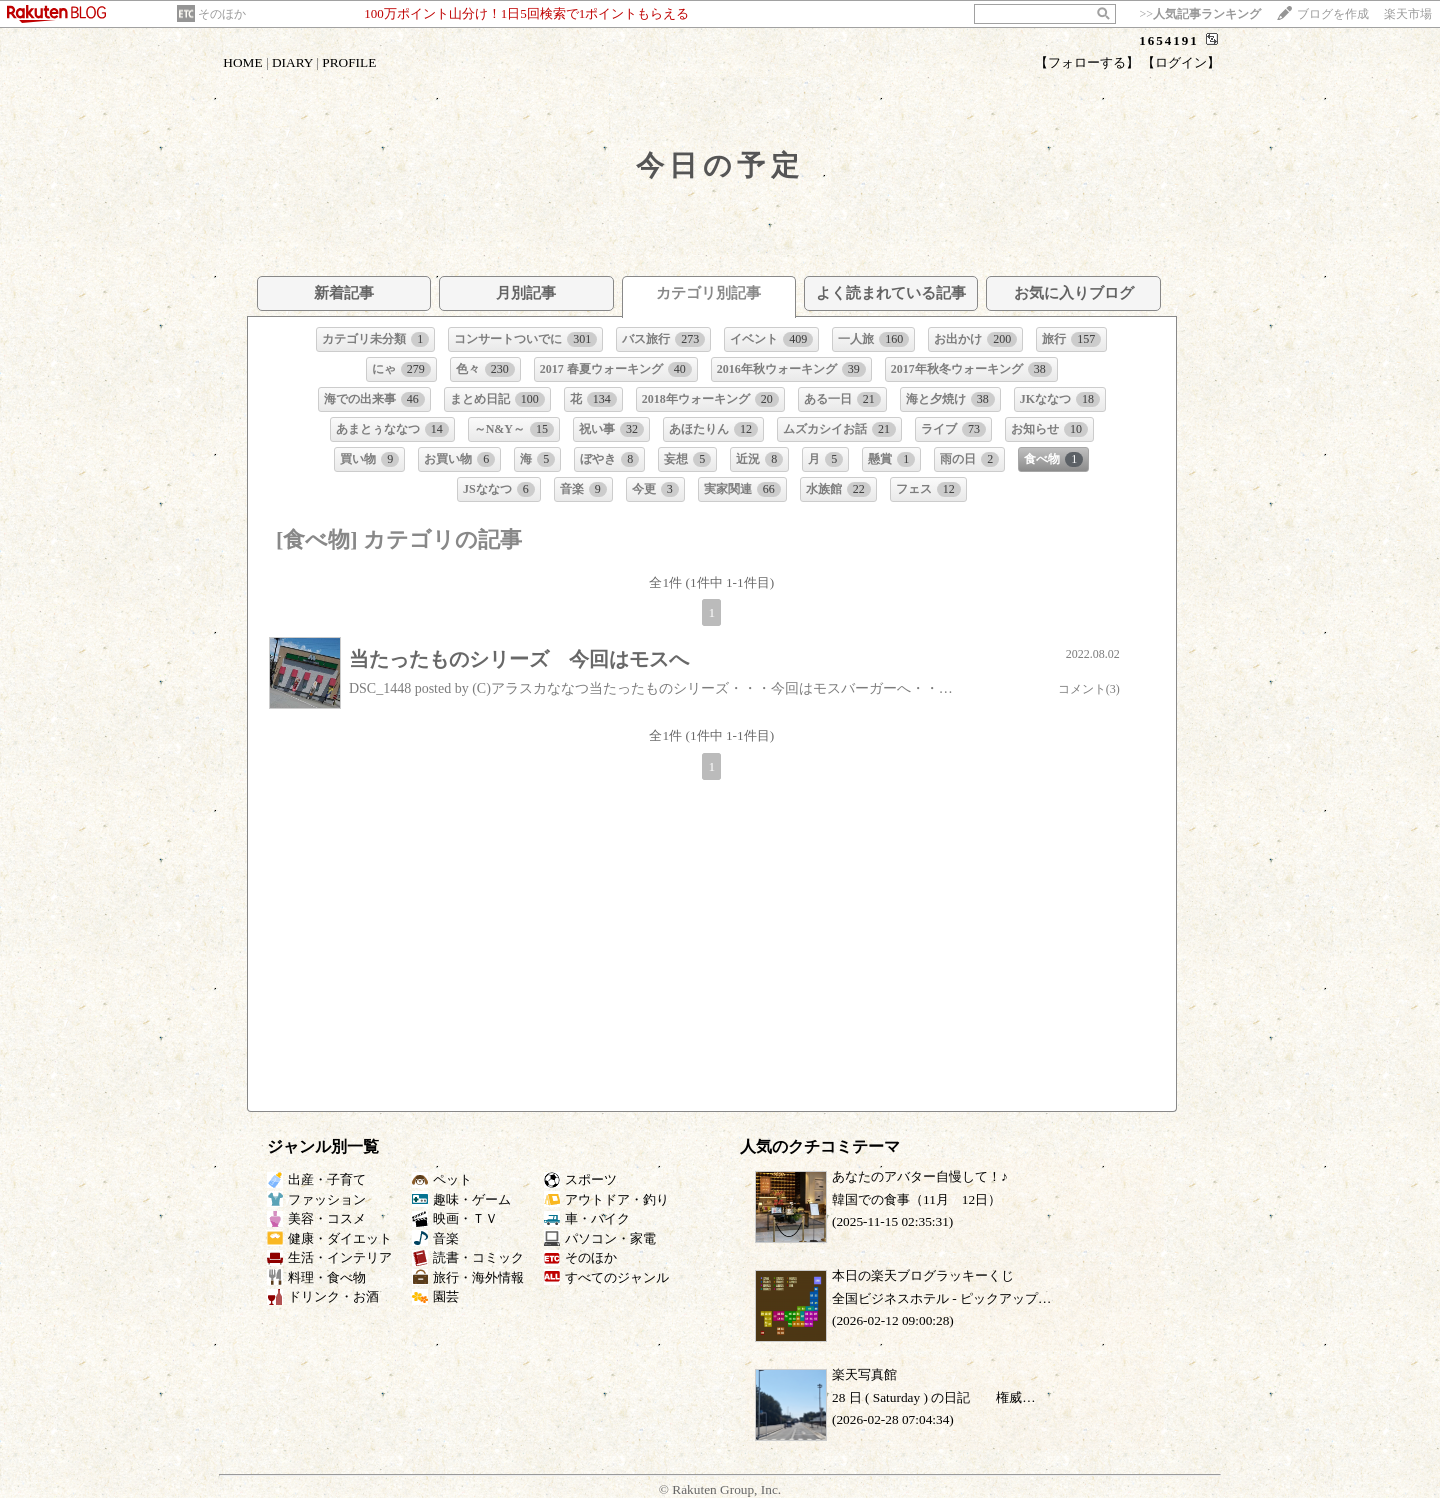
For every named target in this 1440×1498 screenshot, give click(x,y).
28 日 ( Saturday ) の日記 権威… (934, 1397)
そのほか (222, 14)
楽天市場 (1408, 14)
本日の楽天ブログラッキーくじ (923, 1275)
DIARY (292, 62)
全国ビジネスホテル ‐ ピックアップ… (941, 1298)
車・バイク (587, 1218)
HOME (242, 62)
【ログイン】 (1181, 62)
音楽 (435, 1238)
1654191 (1169, 40)
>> (1200, 14)
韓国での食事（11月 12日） (916, 1199)
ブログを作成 (1333, 14)
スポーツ (580, 1179)
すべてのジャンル (606, 1277)
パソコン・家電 (600, 1238)
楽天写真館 (864, 1374)
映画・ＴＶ (455, 1218)
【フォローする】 (1087, 62)
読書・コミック (468, 1257)
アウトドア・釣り (606, 1199)
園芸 (435, 1296)
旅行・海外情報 (468, 1277)
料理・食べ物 (316, 1277)
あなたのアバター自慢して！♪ (920, 1176)
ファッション (316, 1199)
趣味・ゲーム (461, 1199)
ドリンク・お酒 (323, 1296)
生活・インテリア (329, 1257)
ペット (442, 1179)
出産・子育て (316, 1179)
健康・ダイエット (329, 1238)
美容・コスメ (316, 1218)
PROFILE (349, 62)
